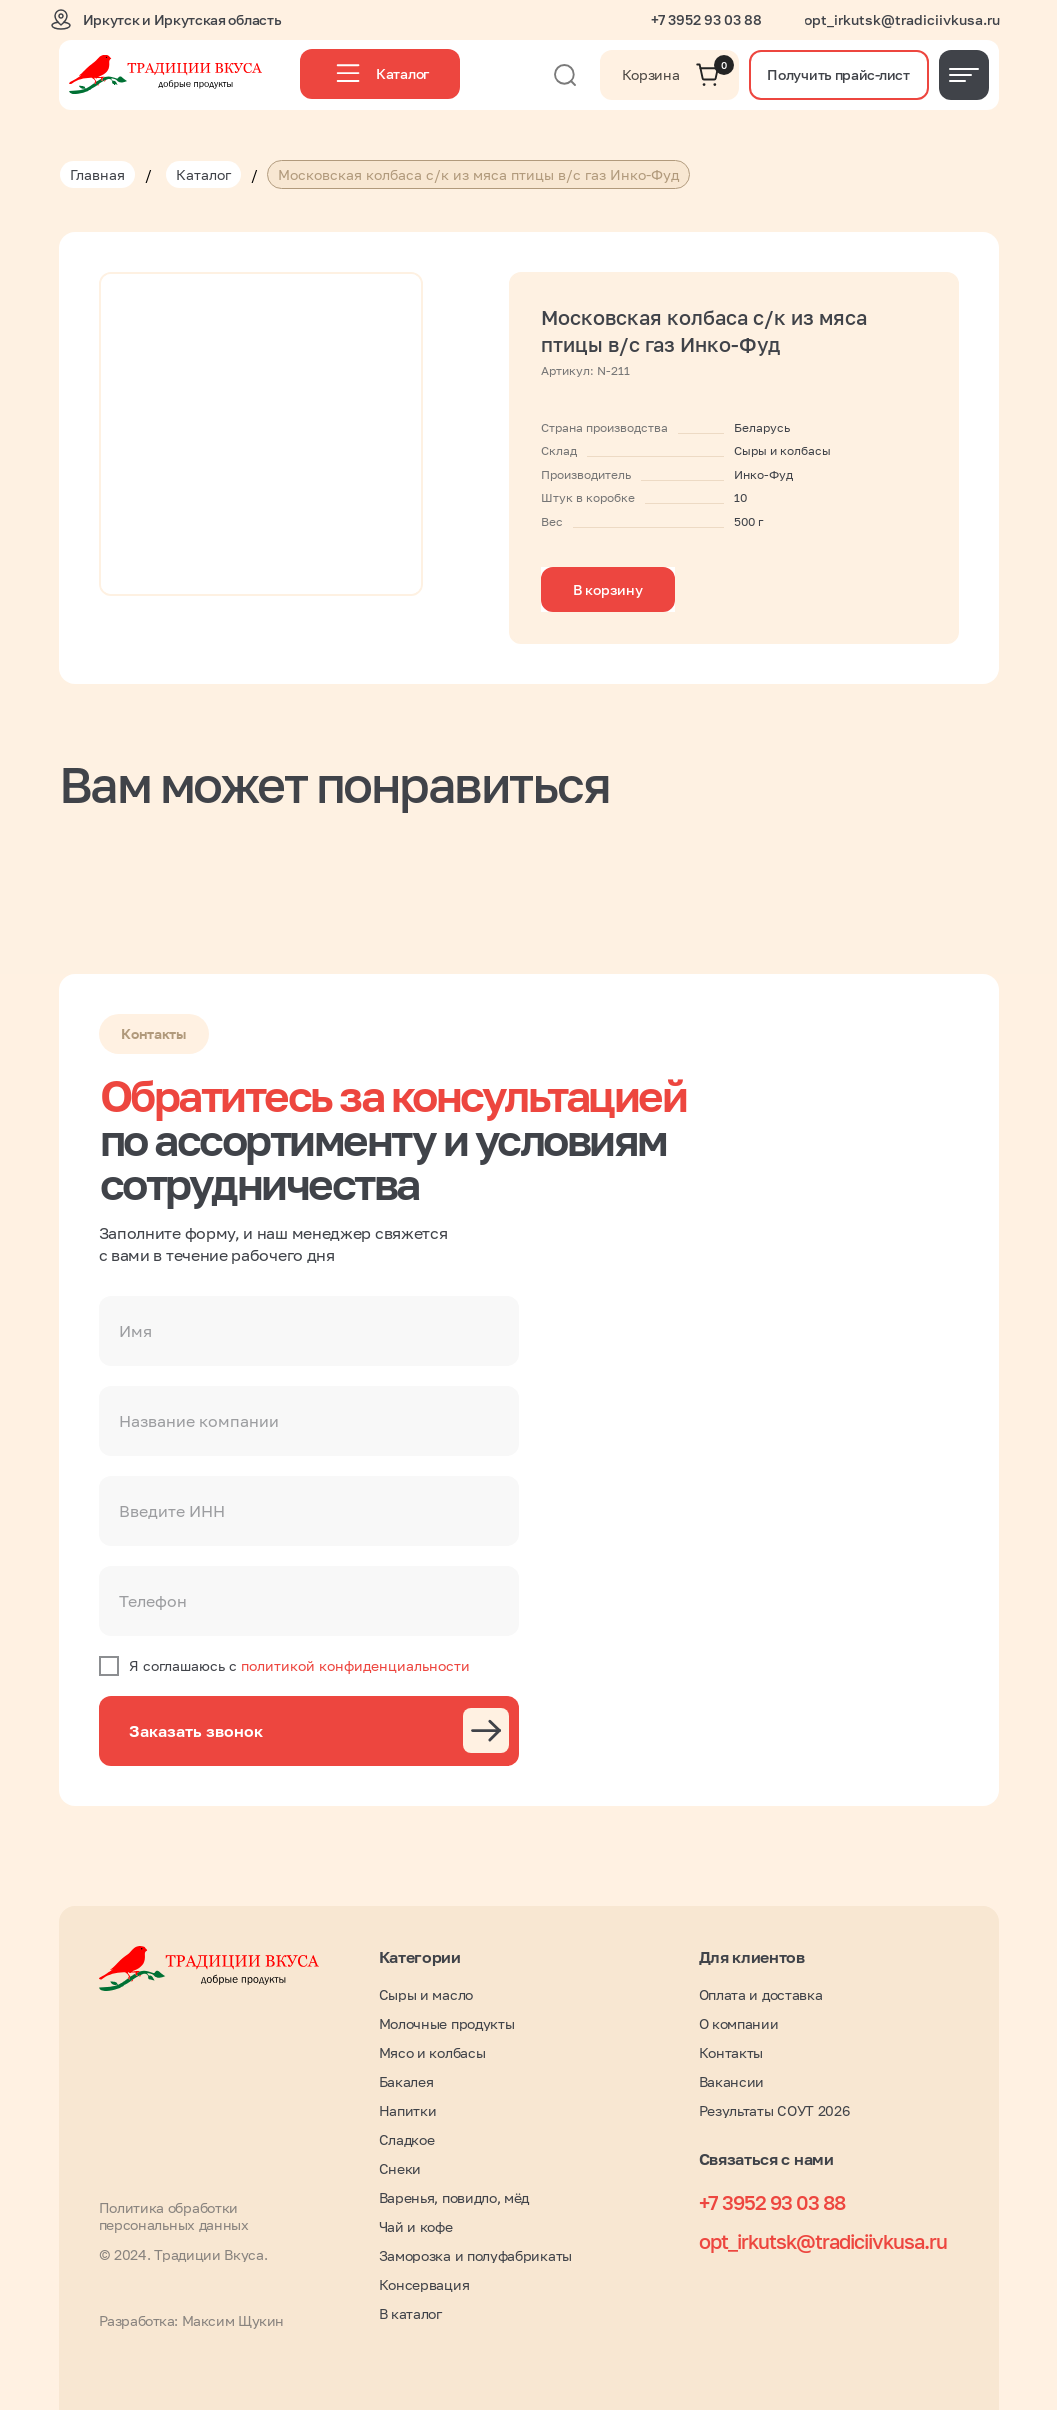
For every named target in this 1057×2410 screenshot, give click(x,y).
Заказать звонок (196, 1731)
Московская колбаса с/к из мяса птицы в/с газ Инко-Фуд (478, 174)
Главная (97, 174)
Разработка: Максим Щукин (191, 2320)
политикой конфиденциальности (355, 1665)
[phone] (309, 1601)
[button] (839, 75)
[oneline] (309, 1421)
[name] (309, 1331)
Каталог (203, 174)
